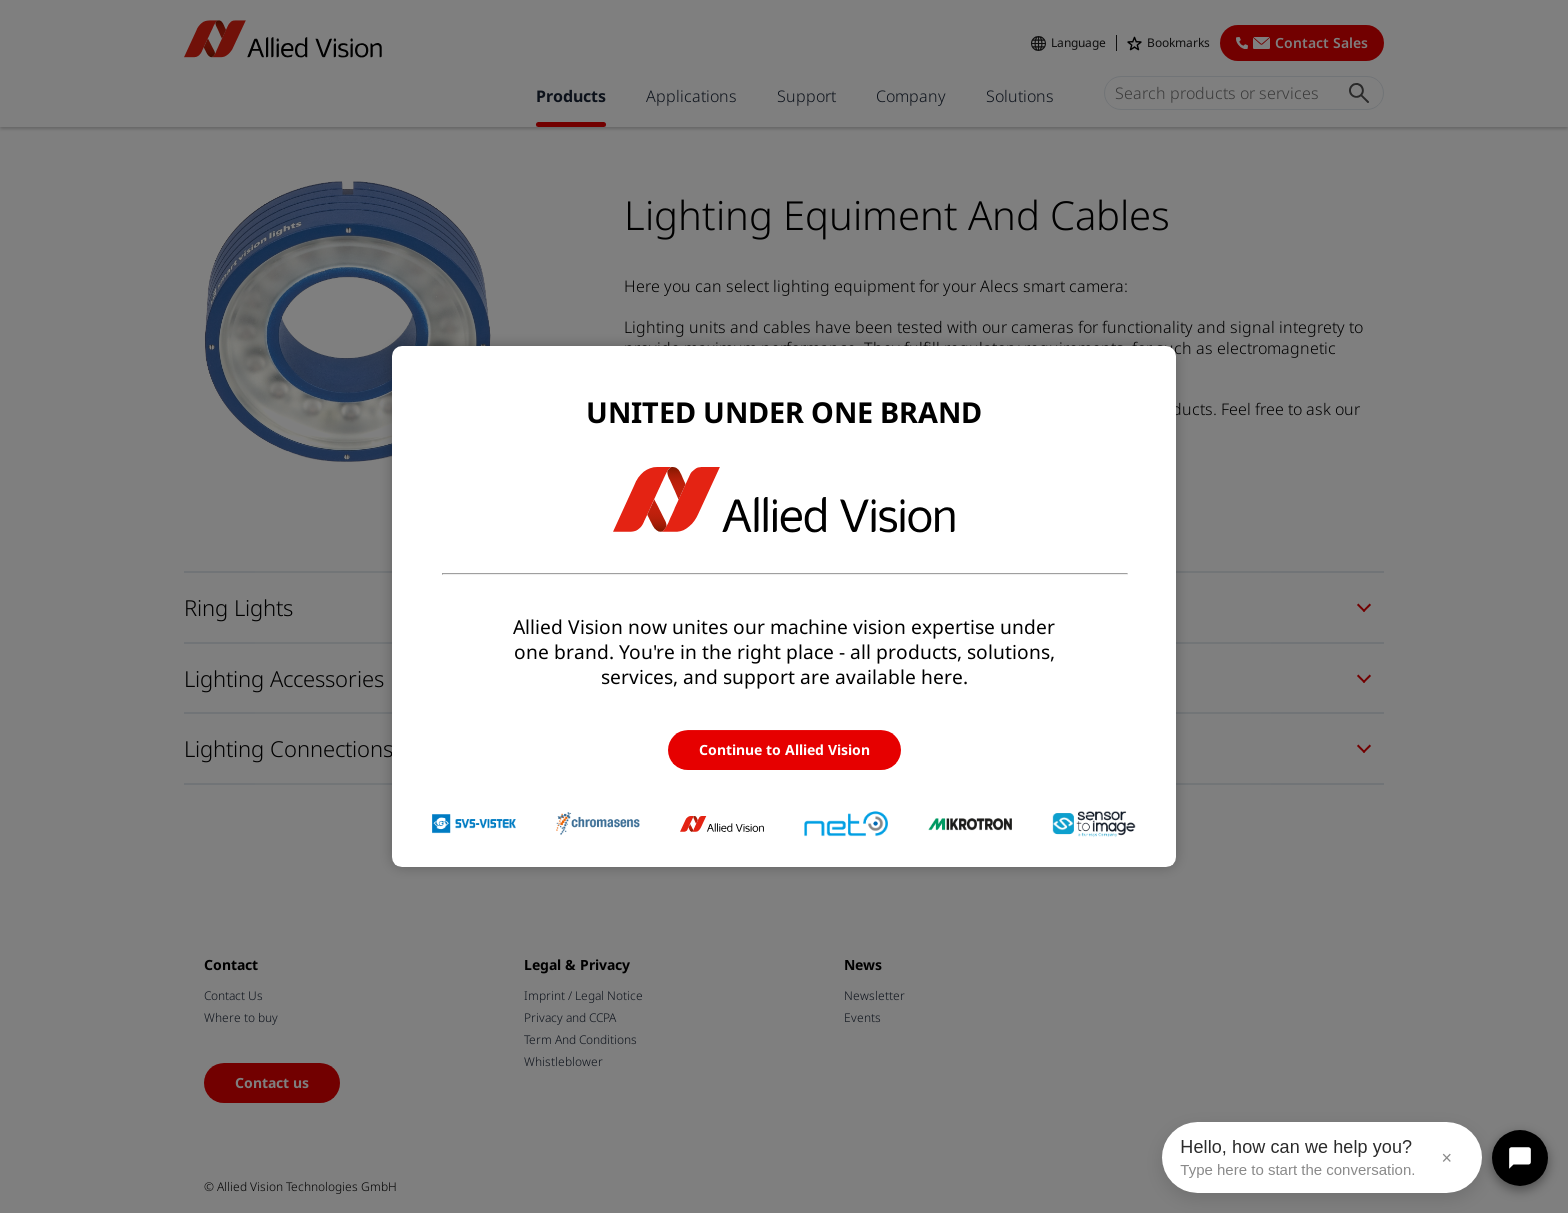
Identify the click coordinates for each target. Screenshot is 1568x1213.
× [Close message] (1446, 1158)
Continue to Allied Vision (784, 749)
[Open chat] (1520, 1158)
